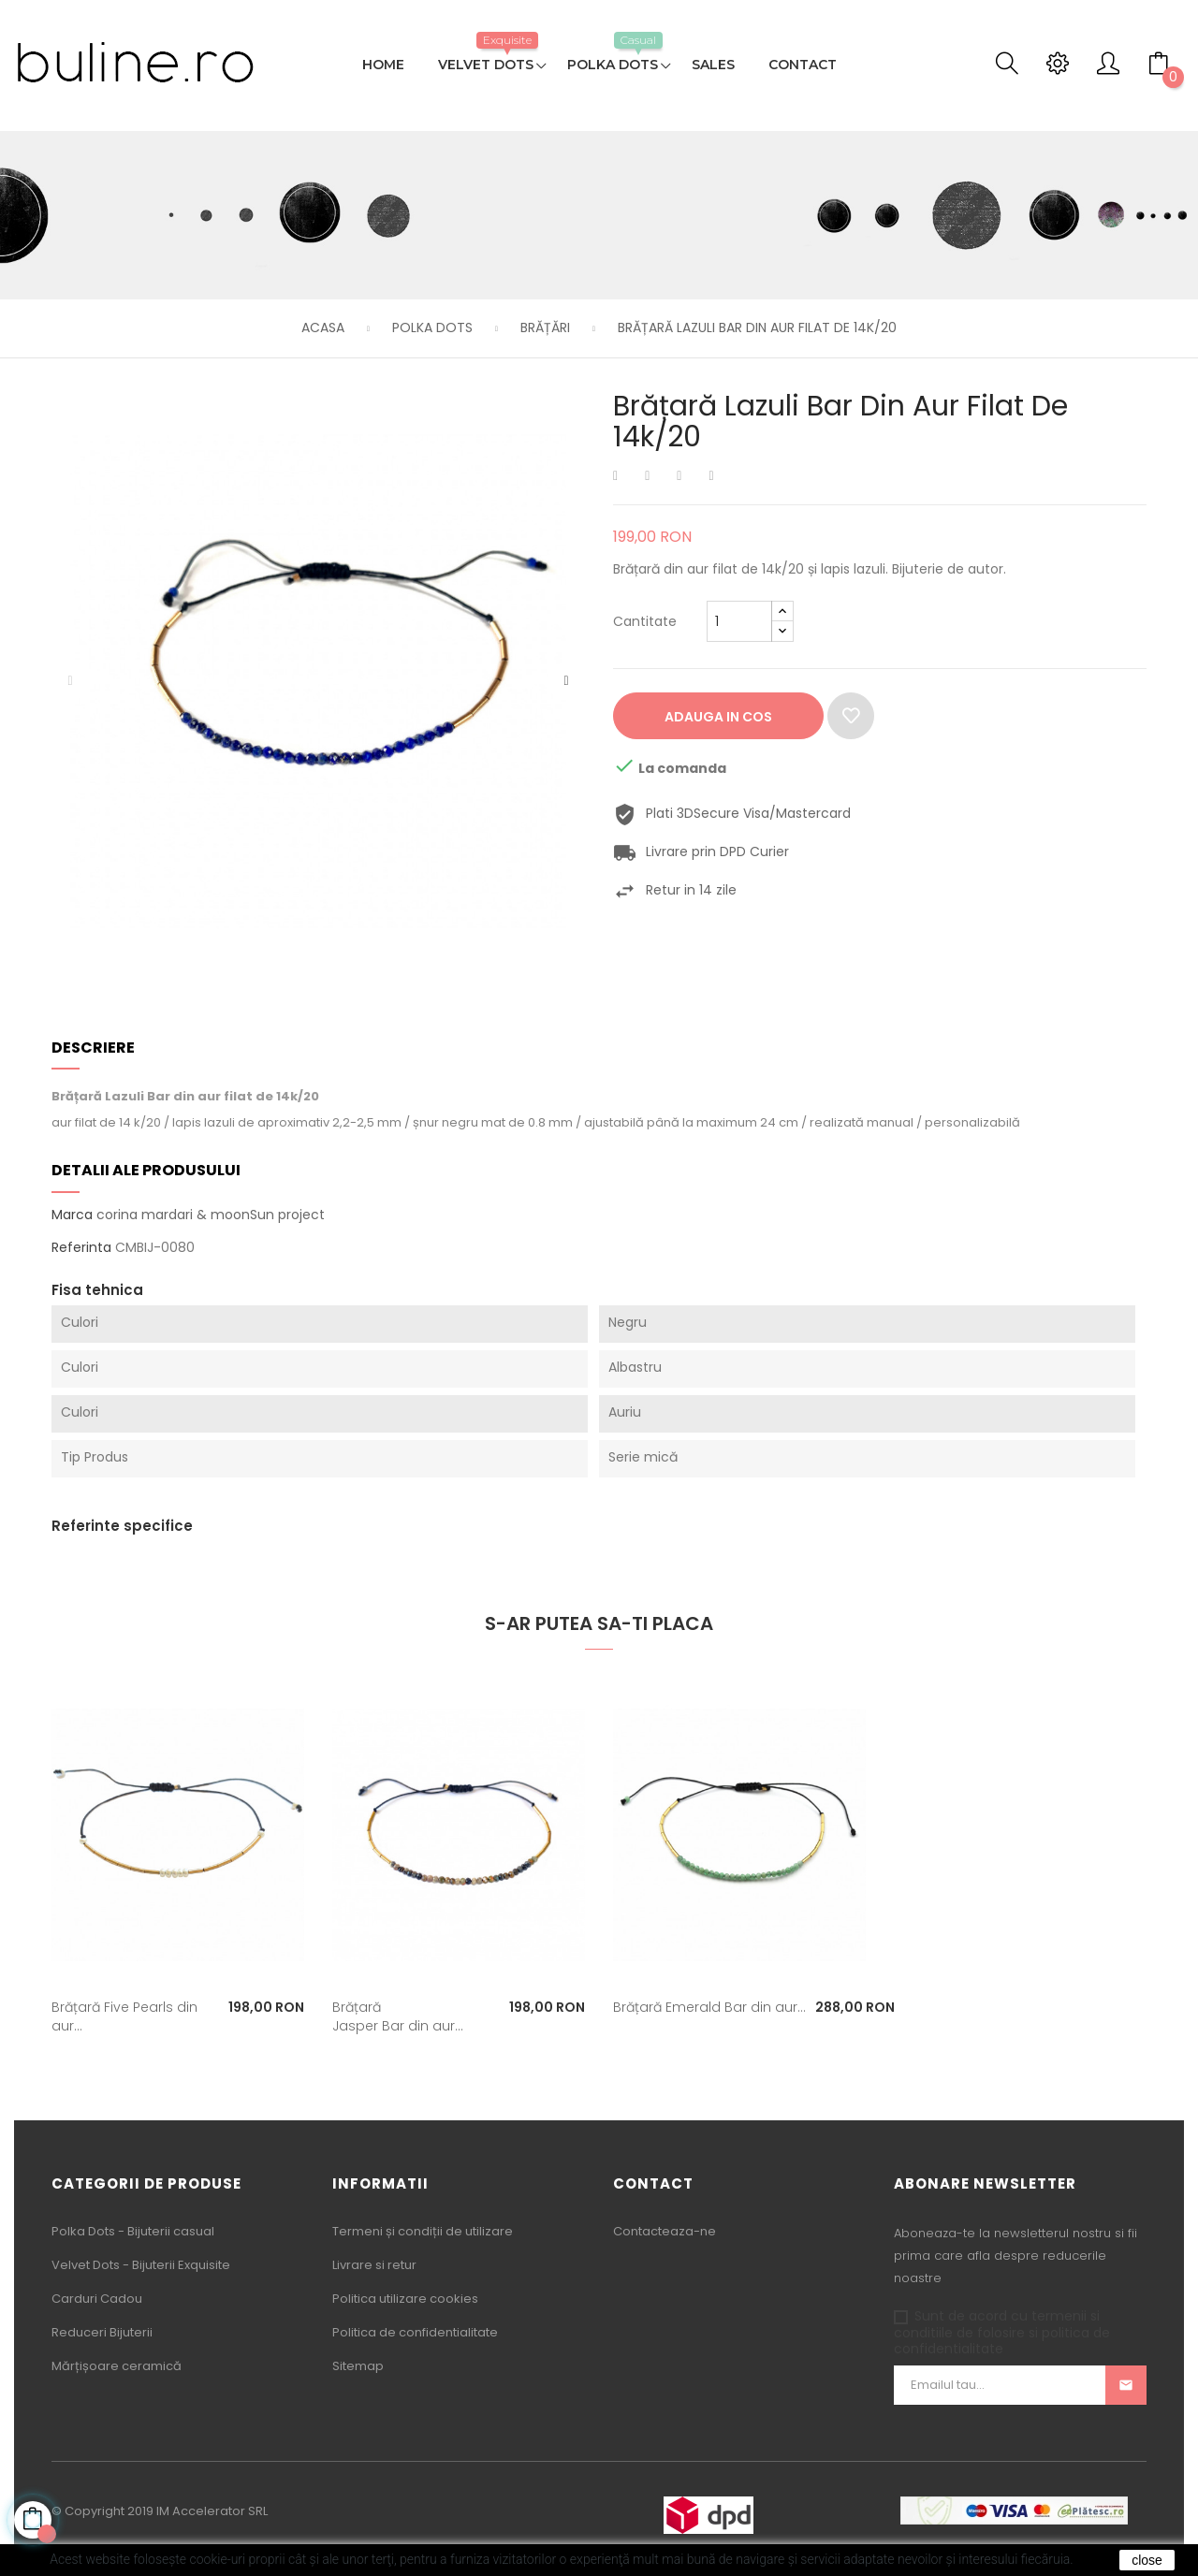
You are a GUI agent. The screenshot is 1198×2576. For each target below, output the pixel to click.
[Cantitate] (739, 621)
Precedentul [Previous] (70, 681)
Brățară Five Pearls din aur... (124, 2016)
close (1147, 2560)
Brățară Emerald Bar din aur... (709, 2007)
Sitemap (358, 2366)
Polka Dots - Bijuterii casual (132, 2231)
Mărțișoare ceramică (116, 2366)
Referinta (81, 1248)
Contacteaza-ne (664, 2231)
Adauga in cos (718, 716)
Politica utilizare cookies (405, 2298)
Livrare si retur (374, 2265)
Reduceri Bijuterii (102, 2332)
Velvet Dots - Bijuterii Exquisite (140, 2265)
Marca (72, 1215)
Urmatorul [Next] (566, 681)
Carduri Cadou (96, 2298)
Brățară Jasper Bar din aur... (397, 2016)
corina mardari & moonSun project (210, 1214)
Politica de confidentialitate (415, 2332)
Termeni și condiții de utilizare (422, 2231)
